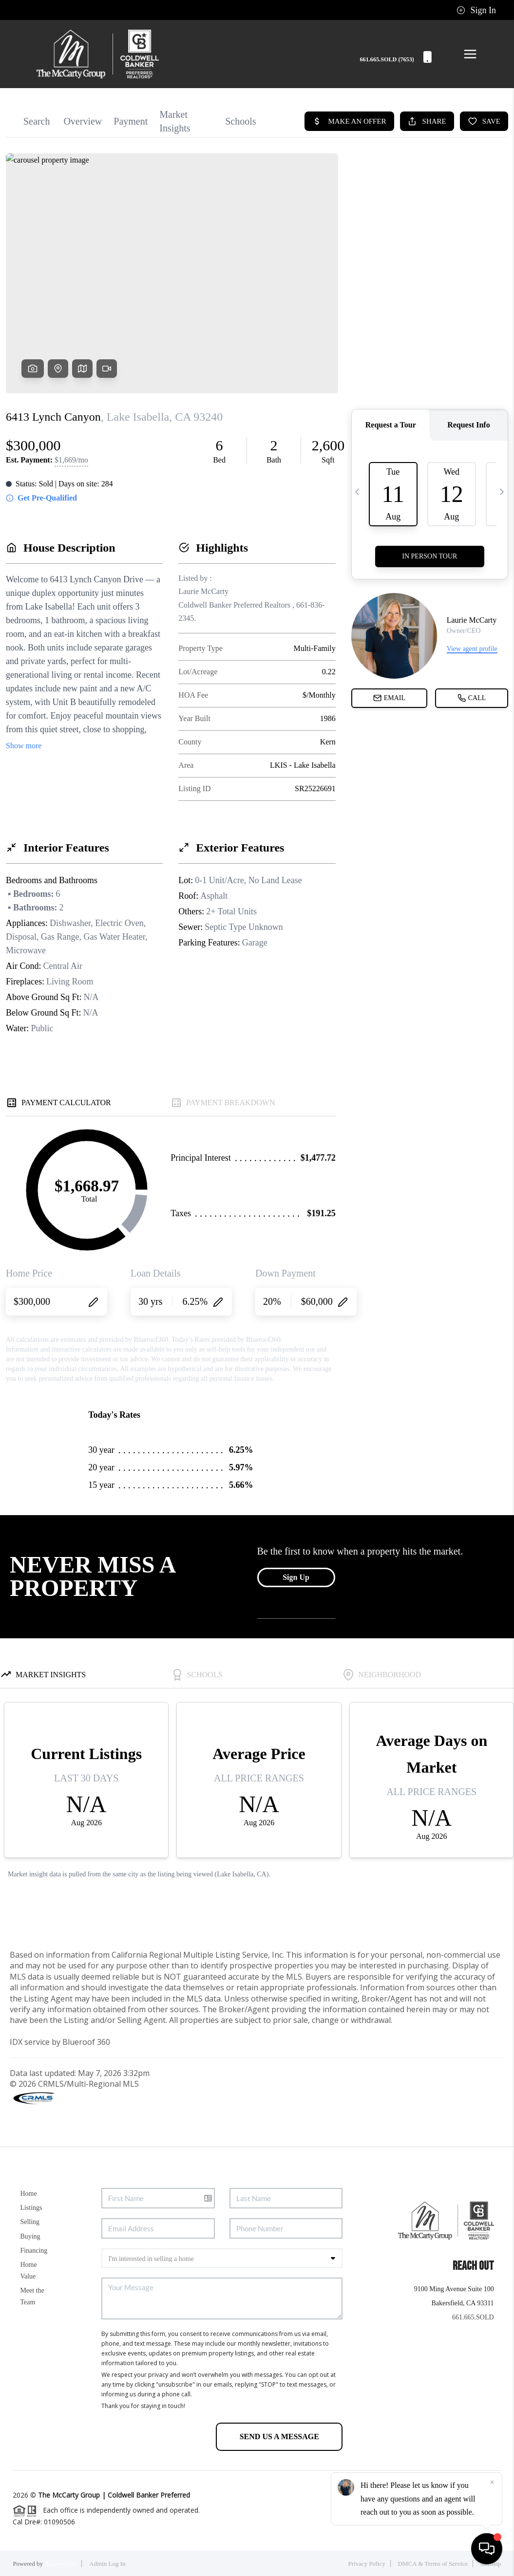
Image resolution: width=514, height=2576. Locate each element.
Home (28, 2193)
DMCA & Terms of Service (433, 2563)
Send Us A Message (279, 2436)
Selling (29, 2221)
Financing (33, 2250)
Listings (31, 2207)
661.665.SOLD (473, 2317)
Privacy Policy (366, 2563)
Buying (30, 2236)
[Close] (492, 2482)
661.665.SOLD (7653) (395, 60)
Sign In (476, 10)
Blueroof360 (60, 2563)
